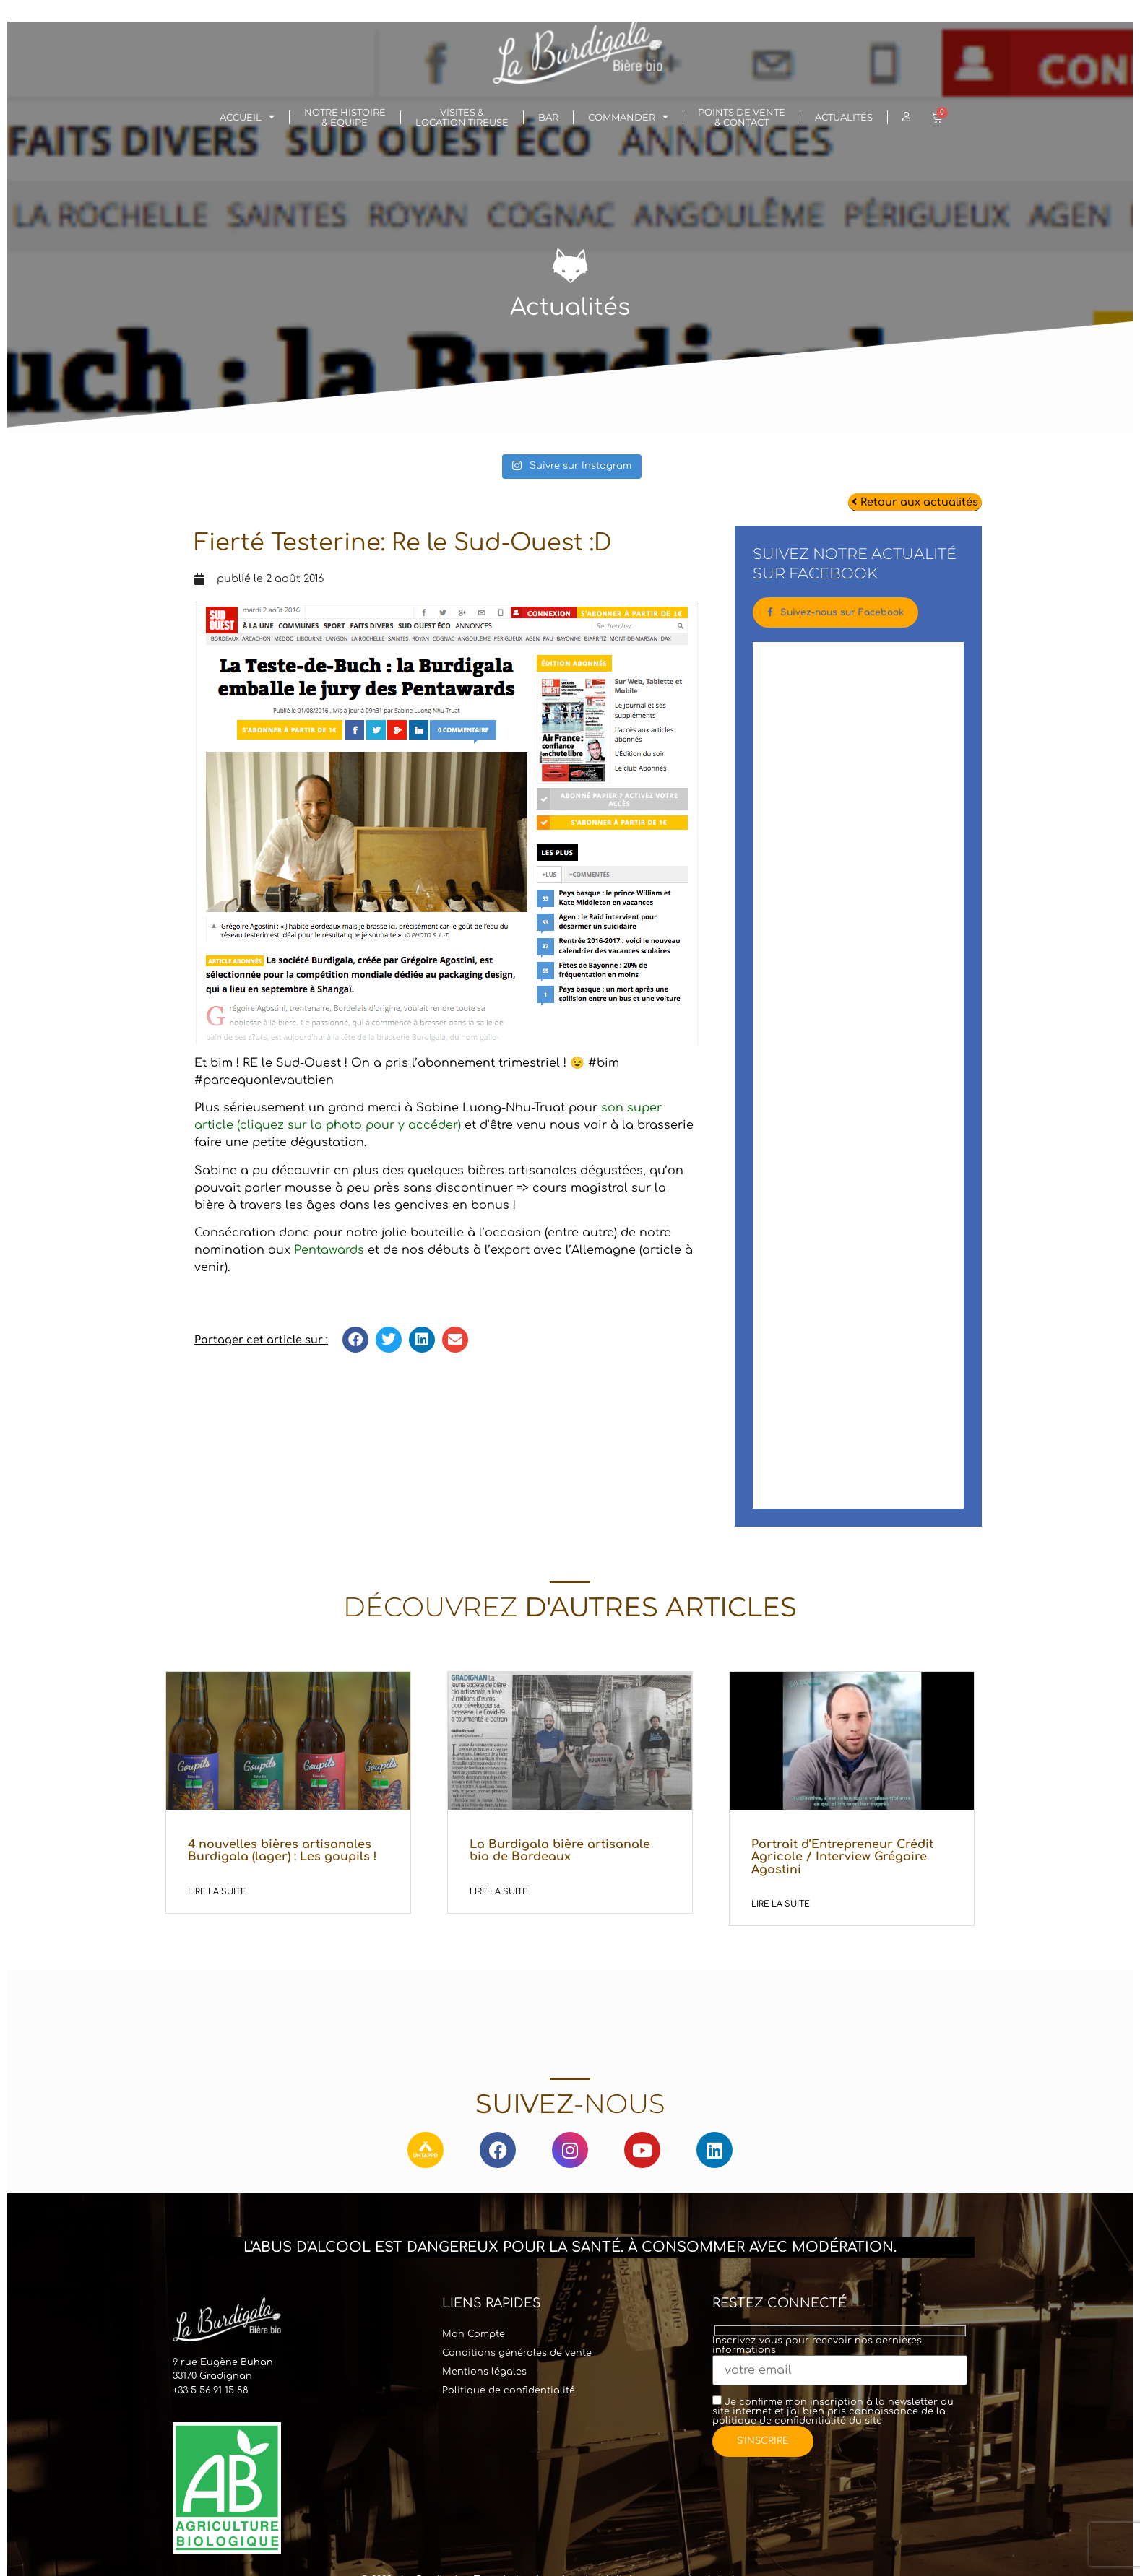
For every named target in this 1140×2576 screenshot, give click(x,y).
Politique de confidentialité (508, 2393)
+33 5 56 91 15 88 (211, 2393)
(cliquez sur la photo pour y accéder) (347, 1125)
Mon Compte (473, 2337)
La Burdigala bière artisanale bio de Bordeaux (560, 1853)
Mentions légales (484, 2374)
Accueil (247, 117)
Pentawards (329, 1250)
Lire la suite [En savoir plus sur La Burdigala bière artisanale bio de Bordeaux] (499, 1894)
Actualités (844, 117)
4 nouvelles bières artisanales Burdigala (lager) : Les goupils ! (282, 1853)
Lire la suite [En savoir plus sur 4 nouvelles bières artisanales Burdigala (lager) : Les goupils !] (217, 1894)
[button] (355, 1340)
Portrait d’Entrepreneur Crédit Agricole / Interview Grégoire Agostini (842, 1859)
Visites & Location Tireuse (462, 117)
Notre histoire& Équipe (345, 117)
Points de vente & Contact (741, 117)
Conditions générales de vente (517, 2356)
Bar (548, 117)
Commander (628, 117)
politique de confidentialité (779, 2424)
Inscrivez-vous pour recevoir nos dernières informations (839, 2359)
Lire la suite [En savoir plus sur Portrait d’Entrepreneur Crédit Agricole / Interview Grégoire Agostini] (780, 1907)
